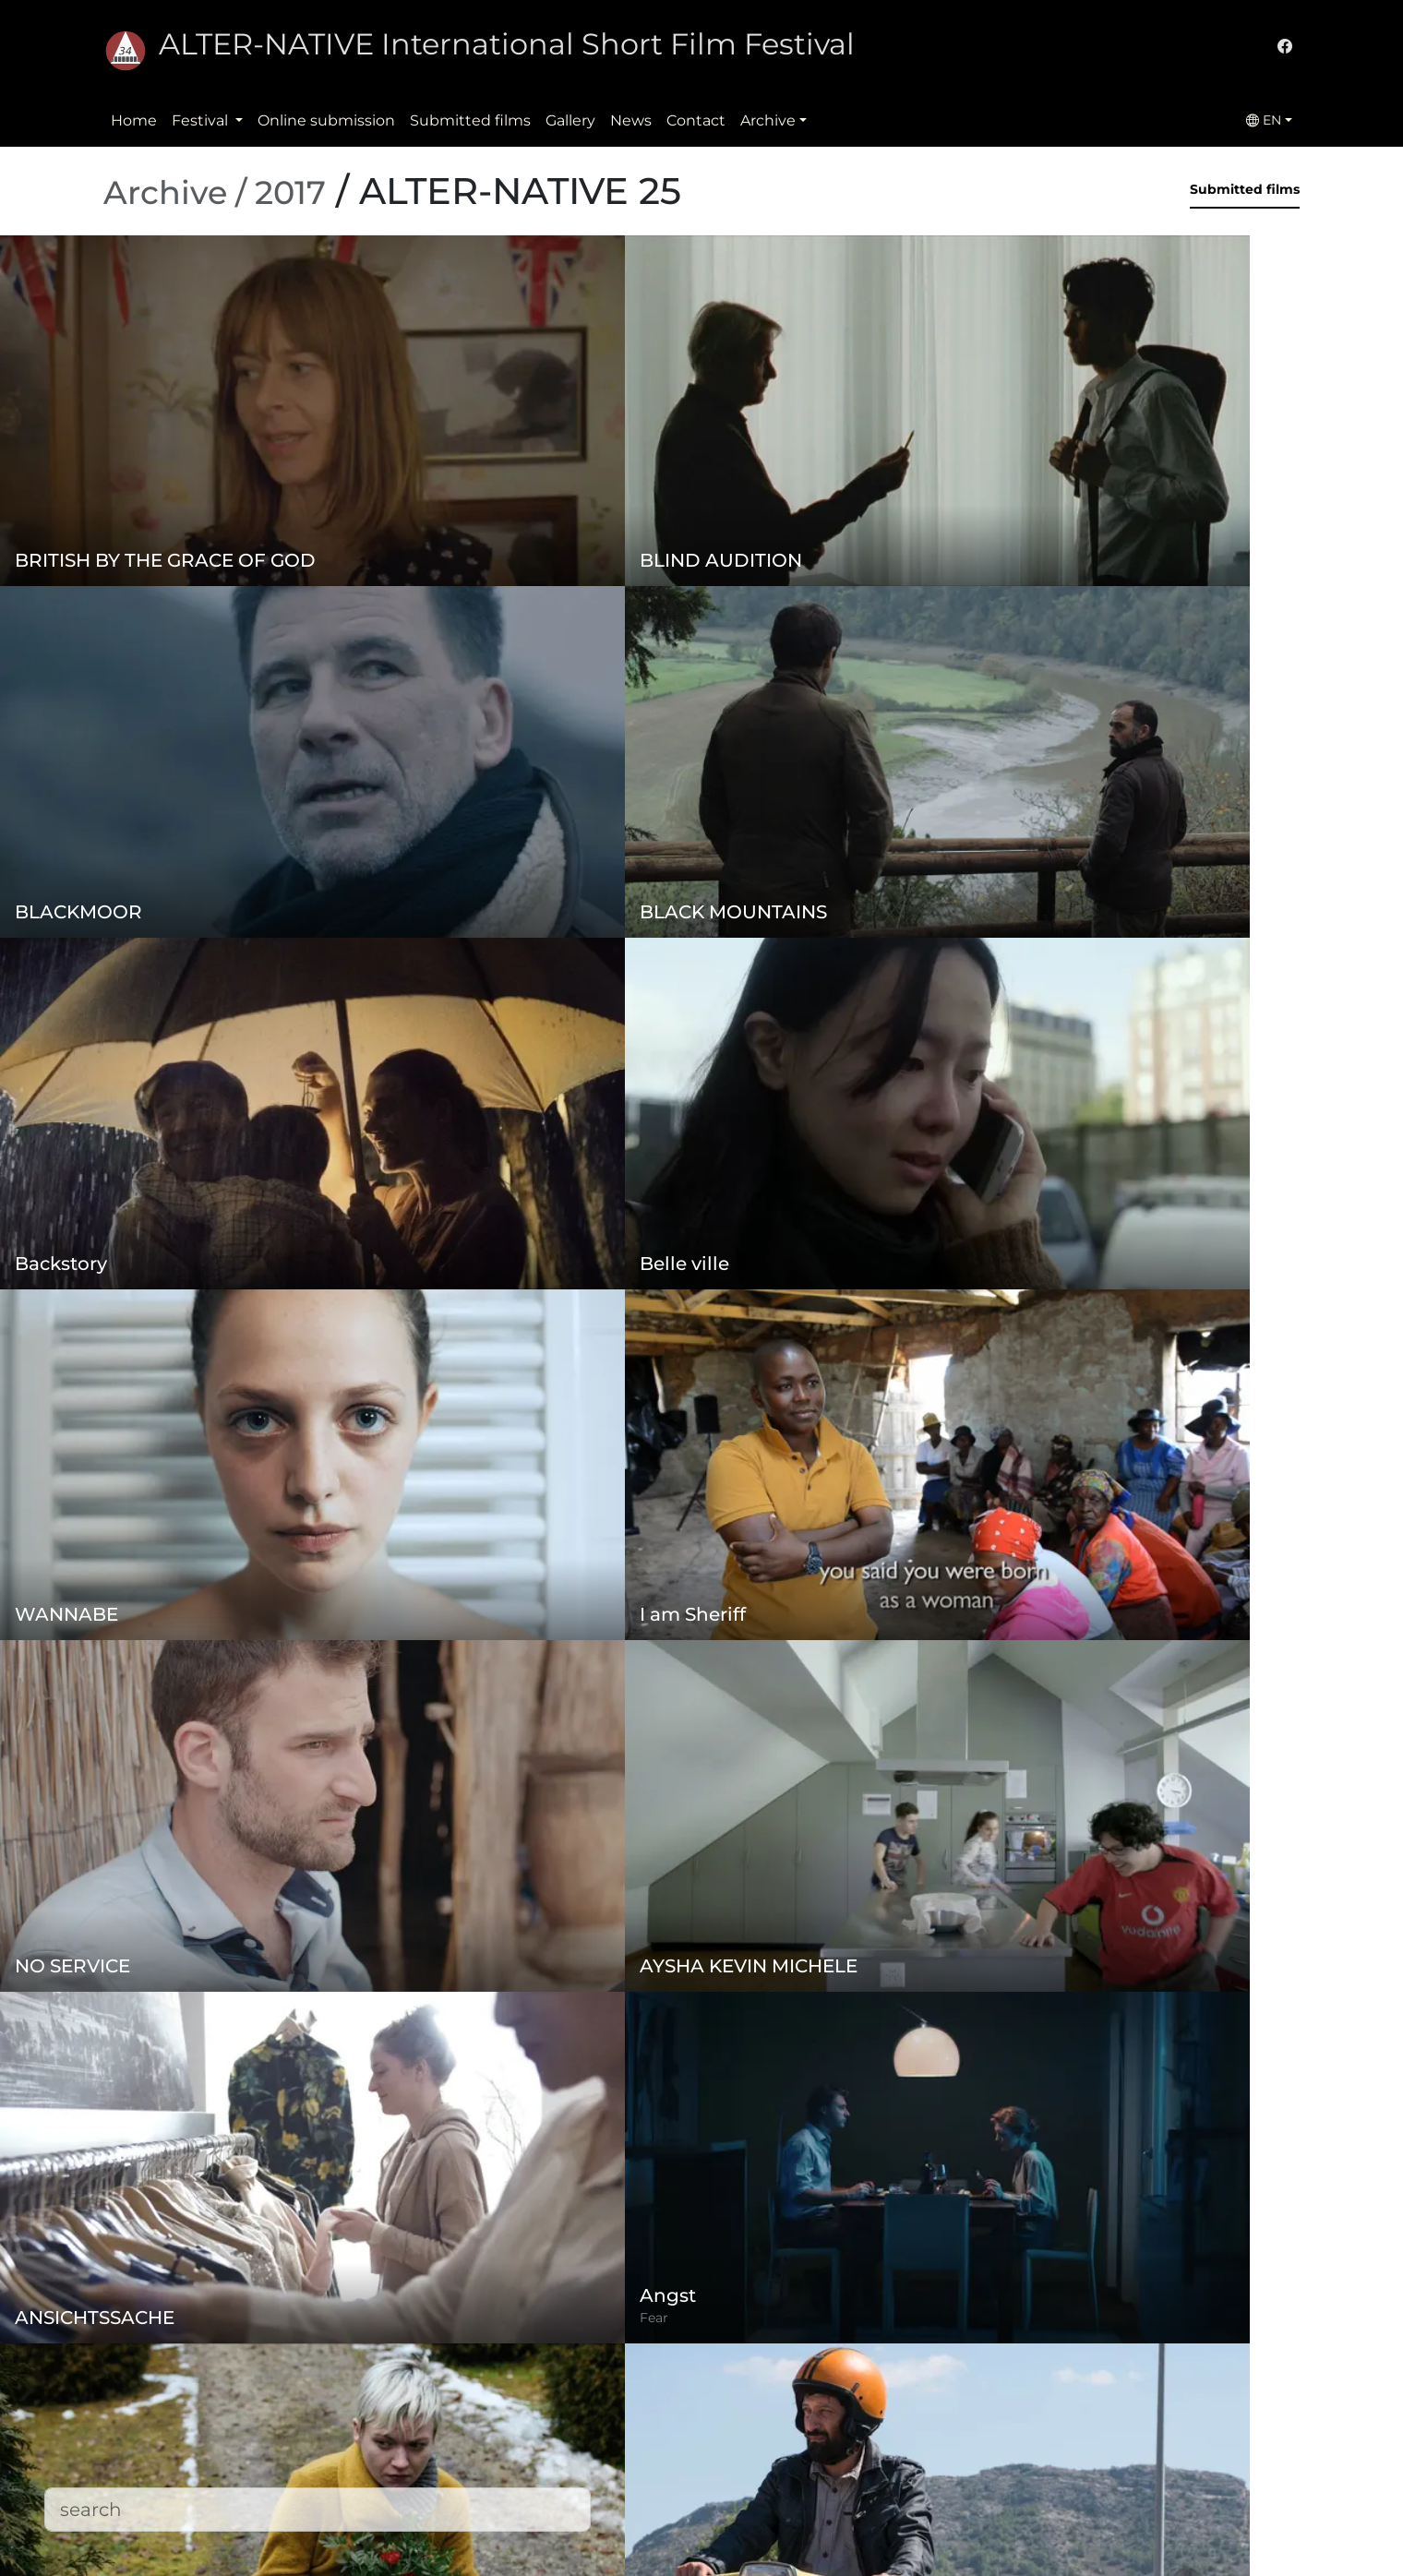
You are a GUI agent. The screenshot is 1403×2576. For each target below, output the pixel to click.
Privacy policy (559, 2424)
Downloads (551, 2535)
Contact (695, 120)
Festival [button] (202, 120)
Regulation (551, 2387)
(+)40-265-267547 (988, 2409)
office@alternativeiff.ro (1008, 2446)
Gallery (570, 120)
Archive (768, 120)
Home (134, 120)
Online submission (326, 120)
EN (1263, 120)
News (631, 120)
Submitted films (470, 120)
